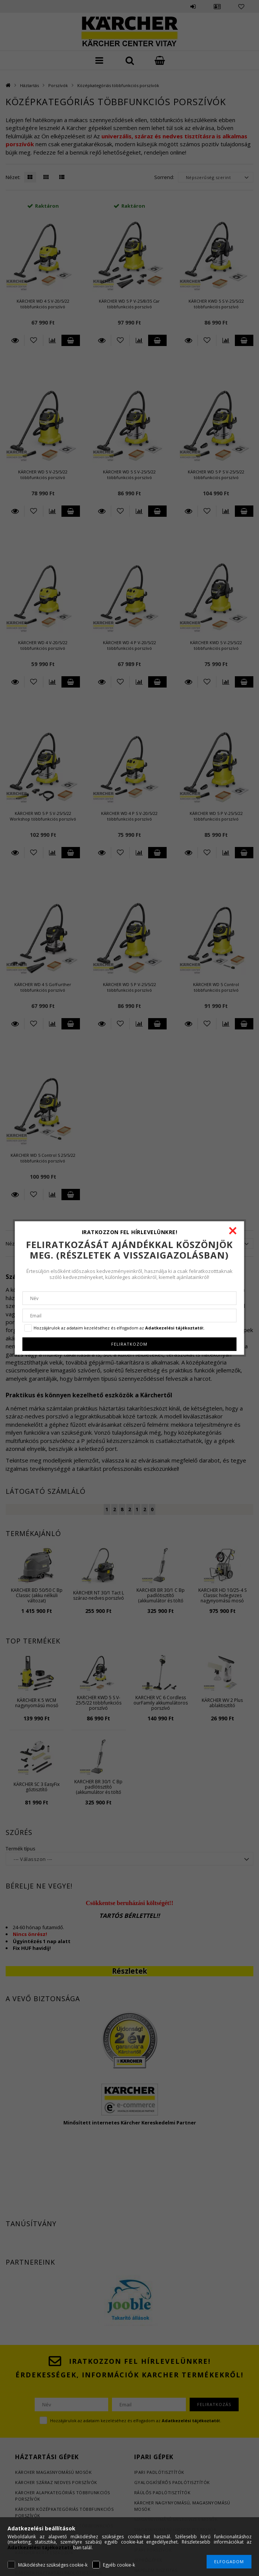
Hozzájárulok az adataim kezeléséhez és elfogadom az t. (119, 1328)
